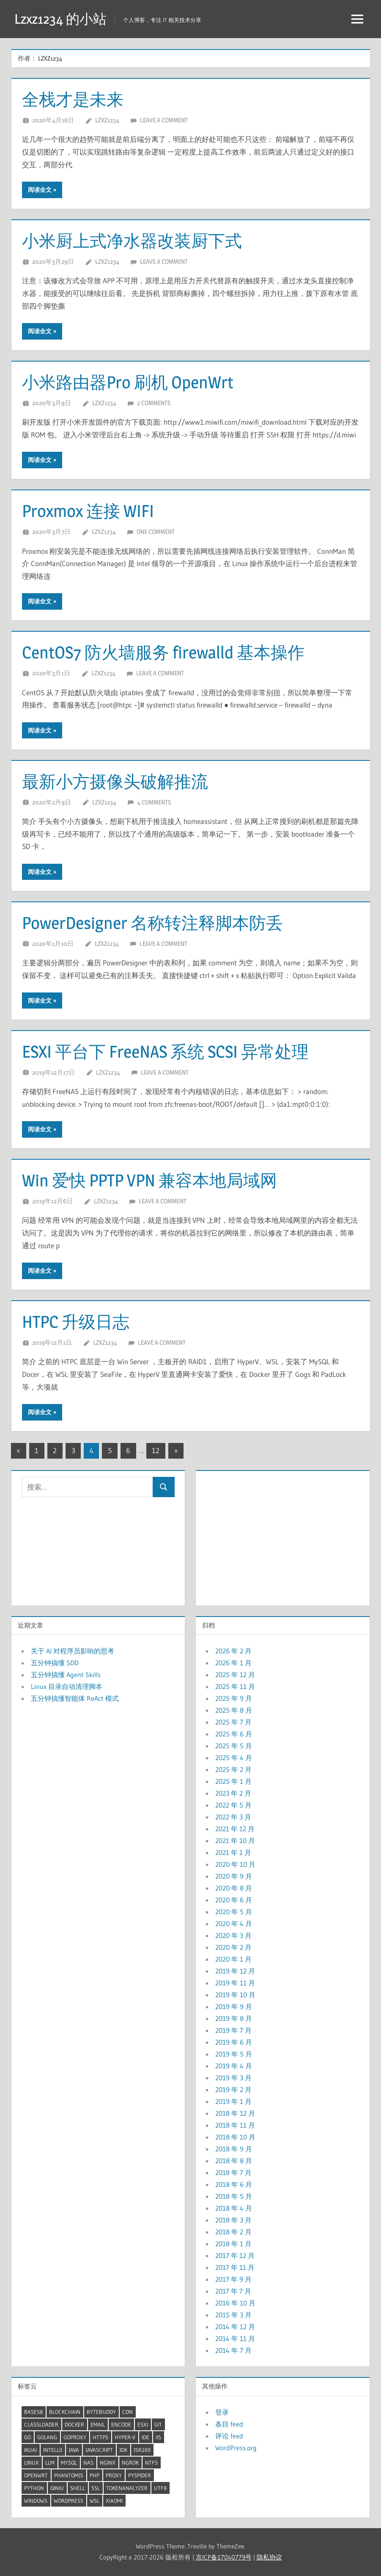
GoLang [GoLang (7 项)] (47, 2437)
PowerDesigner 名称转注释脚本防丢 (152, 922)
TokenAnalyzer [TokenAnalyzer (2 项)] (127, 2488)
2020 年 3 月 (233, 1935)
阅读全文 (40, 189)
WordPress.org (236, 2447)
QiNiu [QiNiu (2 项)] (57, 2488)
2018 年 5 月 (233, 2196)
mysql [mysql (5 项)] (69, 2462)
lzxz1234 (107, 120)
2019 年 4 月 (233, 2066)
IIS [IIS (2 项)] (158, 2437)
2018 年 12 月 (235, 2113)
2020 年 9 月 (233, 1876)
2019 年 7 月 (233, 2030)
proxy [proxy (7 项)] (114, 2475)
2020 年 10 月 (235, 1864)
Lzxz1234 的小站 (60, 19)
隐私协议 (269, 2557)
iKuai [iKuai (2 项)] (30, 2449)
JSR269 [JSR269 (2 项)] (142, 2449)
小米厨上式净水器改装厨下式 (132, 240)
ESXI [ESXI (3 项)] (142, 2424)
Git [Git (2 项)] (158, 2424)
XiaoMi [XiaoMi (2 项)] (114, 2500)
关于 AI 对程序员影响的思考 (72, 1651)
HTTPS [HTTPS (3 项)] (100, 2437)
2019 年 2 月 (233, 2089)
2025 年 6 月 (233, 1734)
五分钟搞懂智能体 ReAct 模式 (75, 1698)
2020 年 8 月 (233, 1888)
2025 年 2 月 (233, 1769)
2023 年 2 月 (233, 1793)
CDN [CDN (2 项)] (127, 2411)
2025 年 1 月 (233, 1781)
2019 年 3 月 (233, 2077)
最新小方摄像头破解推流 (115, 781)
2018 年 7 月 (233, 2172)
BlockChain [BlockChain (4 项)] (64, 2411)
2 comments (153, 403)
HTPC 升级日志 (75, 1321)
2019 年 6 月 (233, 2042)
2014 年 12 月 (235, 2326)
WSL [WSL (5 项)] (94, 2500)
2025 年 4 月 (233, 1757)
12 (155, 1450)
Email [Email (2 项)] (97, 2424)
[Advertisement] (282, 1536)
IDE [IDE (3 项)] (145, 2437)
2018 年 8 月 (233, 2160)
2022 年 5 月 (233, 1805)
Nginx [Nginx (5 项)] (107, 2462)
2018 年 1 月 (233, 2243)
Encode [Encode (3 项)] (121, 2424)
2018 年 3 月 (233, 2220)
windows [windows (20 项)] (35, 2500)
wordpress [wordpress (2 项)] (68, 2500)
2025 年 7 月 (233, 1722)
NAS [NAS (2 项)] (88, 2462)
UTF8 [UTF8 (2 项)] (160, 2488)
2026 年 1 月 (233, 1662)
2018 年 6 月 (233, 2184)
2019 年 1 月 (233, 2101)
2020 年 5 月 (233, 1911)
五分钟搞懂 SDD (55, 1662)
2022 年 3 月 (233, 1817)
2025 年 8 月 (233, 1710)
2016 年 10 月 (235, 2303)
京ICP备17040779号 (224, 2557)
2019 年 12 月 (235, 1971)
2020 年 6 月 (233, 1900)
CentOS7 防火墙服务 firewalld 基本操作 (163, 652)
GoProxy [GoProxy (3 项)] (74, 2437)
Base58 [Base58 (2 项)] (33, 2411)
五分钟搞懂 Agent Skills (66, 1674)
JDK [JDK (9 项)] (123, 2449)
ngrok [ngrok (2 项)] (130, 2462)
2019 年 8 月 (233, 2018)
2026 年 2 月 (233, 1651)
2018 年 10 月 (235, 2137)
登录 (222, 2412)
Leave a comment (164, 120)
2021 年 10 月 (235, 1840)
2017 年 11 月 (235, 2267)
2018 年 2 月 (233, 2232)
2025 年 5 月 (233, 1745)
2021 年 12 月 (235, 1828)
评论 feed (229, 2436)
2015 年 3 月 (233, 2315)
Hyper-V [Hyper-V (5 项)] (125, 2437)
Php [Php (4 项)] (94, 2475)
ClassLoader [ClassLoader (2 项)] (41, 2424)
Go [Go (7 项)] (27, 2437)
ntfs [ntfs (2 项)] (151, 2462)
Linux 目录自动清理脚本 (66, 1686)
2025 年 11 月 (235, 1686)
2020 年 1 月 (233, 1959)
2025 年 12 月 (235, 1674)
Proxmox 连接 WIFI (88, 510)
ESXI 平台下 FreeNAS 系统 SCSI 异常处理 (165, 1051)
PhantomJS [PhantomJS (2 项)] (68, 2475)
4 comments (154, 802)
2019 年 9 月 (233, 2006)
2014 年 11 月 (235, 2338)
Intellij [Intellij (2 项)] (52, 2449)
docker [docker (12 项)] (74, 2424)
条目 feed (229, 2424)
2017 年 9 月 (233, 2279)
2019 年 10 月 (235, 1994)
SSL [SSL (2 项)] (95, 2488)
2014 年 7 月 (233, 2350)
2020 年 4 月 (233, 1923)
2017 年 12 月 (235, 2255)
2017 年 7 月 (233, 2291)
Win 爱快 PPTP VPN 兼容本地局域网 (149, 1180)
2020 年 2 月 (233, 1947)
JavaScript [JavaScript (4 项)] (99, 2449)
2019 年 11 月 (235, 1983)
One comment (156, 532)
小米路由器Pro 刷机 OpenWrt (127, 382)
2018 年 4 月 (233, 2208)
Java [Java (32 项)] (74, 2449)
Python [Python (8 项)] (34, 2488)
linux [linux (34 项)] (31, 2462)
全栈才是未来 (72, 99)
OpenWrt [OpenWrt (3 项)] (36, 2475)
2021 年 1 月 (233, 1852)
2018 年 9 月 (233, 2149)
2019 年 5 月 (233, 2054)
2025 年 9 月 (233, 1698)
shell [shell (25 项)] (77, 2488)
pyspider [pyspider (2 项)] (139, 2475)
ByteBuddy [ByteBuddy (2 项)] (101, 2411)
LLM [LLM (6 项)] (50, 2462)
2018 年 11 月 (235, 2125)
